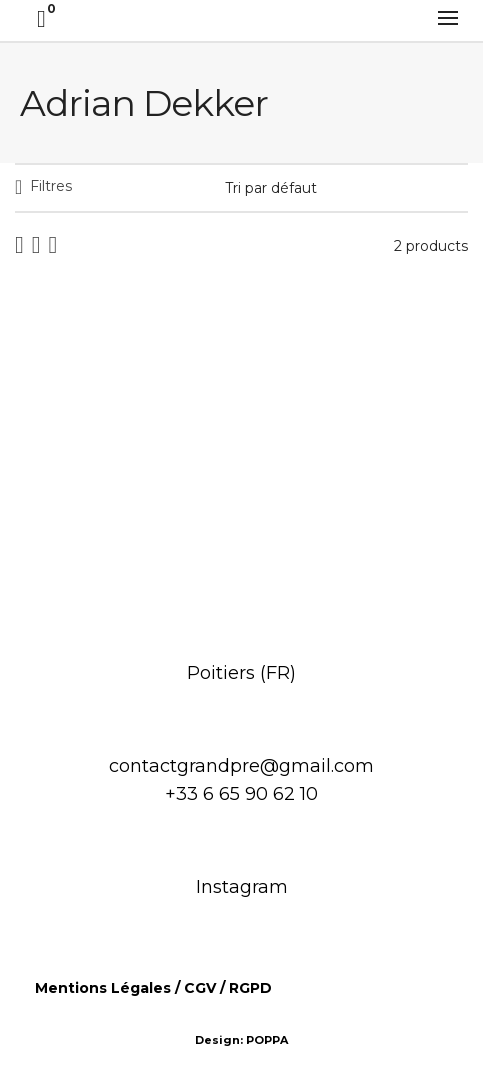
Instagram (242, 887)
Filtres (51, 186)
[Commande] (346, 188)
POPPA (267, 1040)
